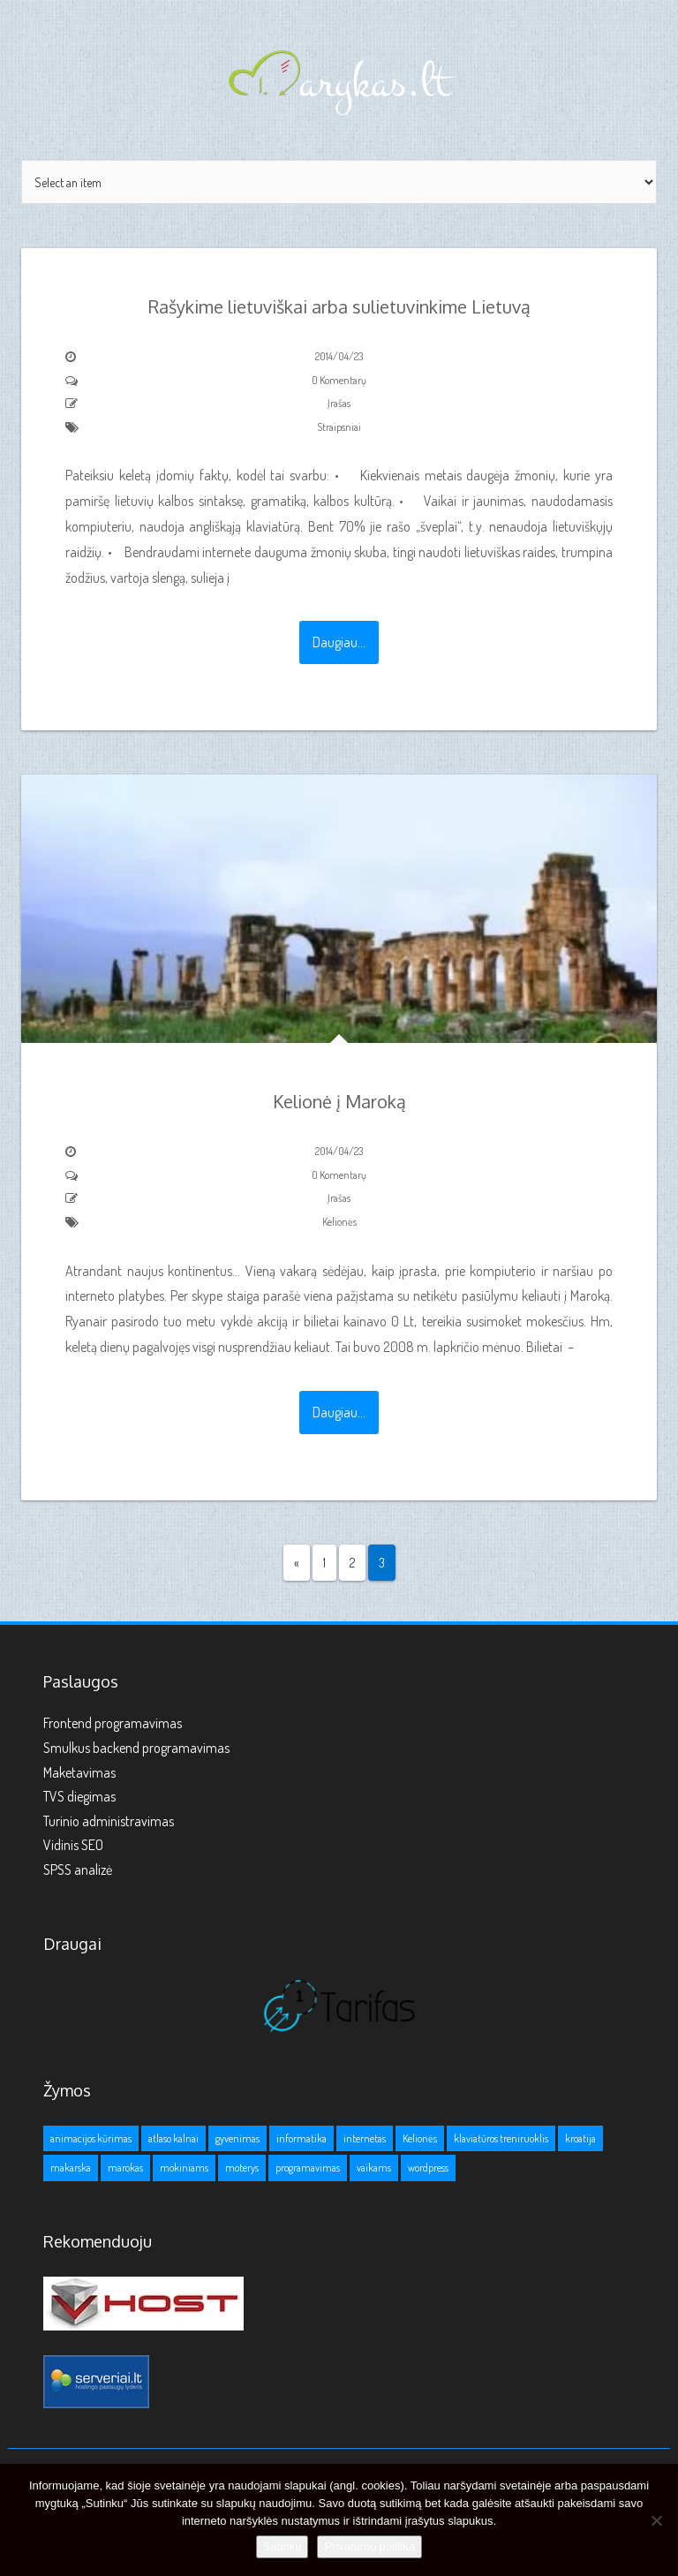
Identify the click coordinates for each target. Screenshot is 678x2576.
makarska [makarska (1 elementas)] (70, 2167)
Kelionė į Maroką (339, 1101)
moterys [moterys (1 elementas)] (242, 2167)
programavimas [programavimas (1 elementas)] (307, 2167)
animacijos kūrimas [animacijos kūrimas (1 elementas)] (91, 2138)
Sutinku (282, 2546)
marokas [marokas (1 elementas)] (125, 2167)
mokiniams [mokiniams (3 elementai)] (184, 2167)
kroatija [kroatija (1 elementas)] (580, 2138)
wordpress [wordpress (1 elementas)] (428, 2167)
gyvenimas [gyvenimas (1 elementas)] (237, 2138)
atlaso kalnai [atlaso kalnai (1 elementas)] (173, 2138)
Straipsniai (339, 427)
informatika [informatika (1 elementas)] (301, 2138)
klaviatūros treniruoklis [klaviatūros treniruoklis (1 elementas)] (501, 2138)
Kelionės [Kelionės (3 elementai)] (420, 2138)
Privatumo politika (369, 2546)
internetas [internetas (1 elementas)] (364, 2138)
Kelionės (339, 1221)
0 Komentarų (339, 380)
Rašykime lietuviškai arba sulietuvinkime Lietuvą (339, 306)
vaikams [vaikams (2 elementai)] (374, 2167)
